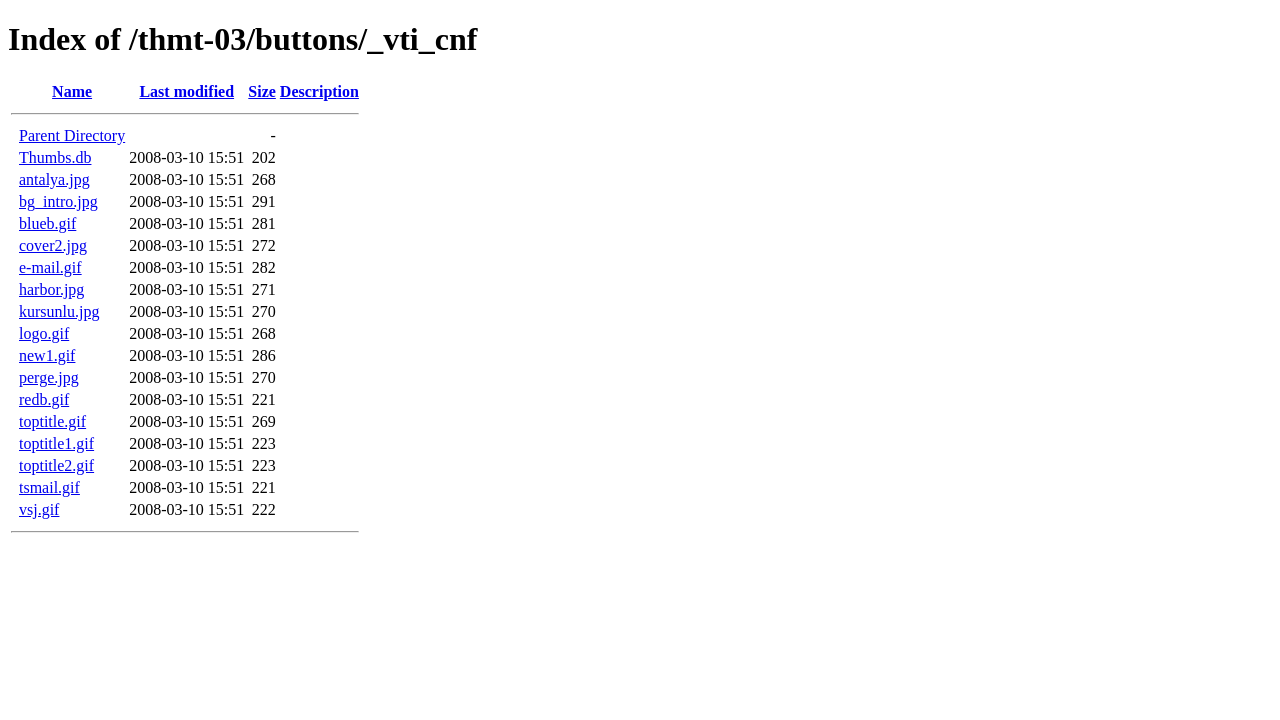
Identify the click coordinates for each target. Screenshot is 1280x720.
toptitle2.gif (56, 465)
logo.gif (44, 333)
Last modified (186, 91)
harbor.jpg (51, 289)
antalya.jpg (54, 179)
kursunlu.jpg (59, 311)
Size (262, 91)
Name (72, 91)
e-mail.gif (50, 267)
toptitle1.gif (56, 443)
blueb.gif (47, 223)
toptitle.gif (52, 421)
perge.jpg (49, 377)
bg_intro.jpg (58, 201)
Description (319, 91)
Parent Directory (72, 135)
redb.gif (44, 399)
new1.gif (47, 355)
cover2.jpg (53, 245)
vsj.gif (39, 509)
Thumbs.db (55, 157)
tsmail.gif (49, 487)
